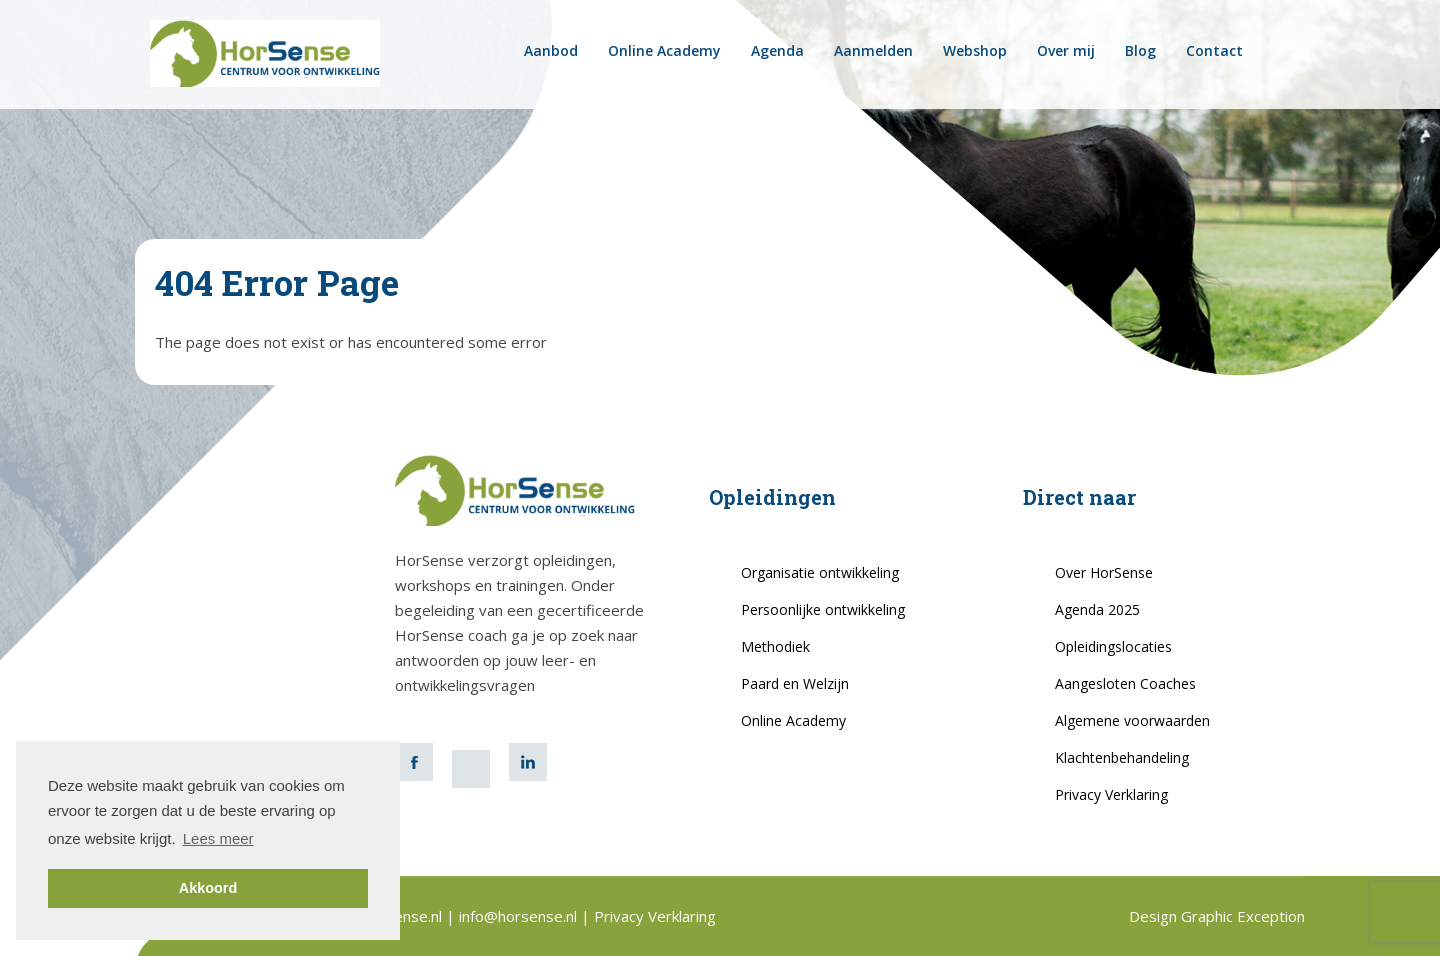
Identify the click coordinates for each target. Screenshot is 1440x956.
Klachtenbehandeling (1122, 757)
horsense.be (1289, 50)
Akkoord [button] (208, 888)
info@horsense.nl (520, 916)
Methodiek (775, 646)
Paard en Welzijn (795, 683)
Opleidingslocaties (1113, 646)
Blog (1140, 50)
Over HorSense (1104, 572)
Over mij (1066, 50)
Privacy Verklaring (1111, 794)
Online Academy (664, 50)
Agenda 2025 (1097, 609)
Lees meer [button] (218, 838)
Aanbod (551, 50)
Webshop (975, 50)
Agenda (777, 50)
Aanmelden (873, 50)
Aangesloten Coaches (1125, 683)
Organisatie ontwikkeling (820, 572)
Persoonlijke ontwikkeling (823, 609)
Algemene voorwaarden (1132, 720)
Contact (1214, 50)
